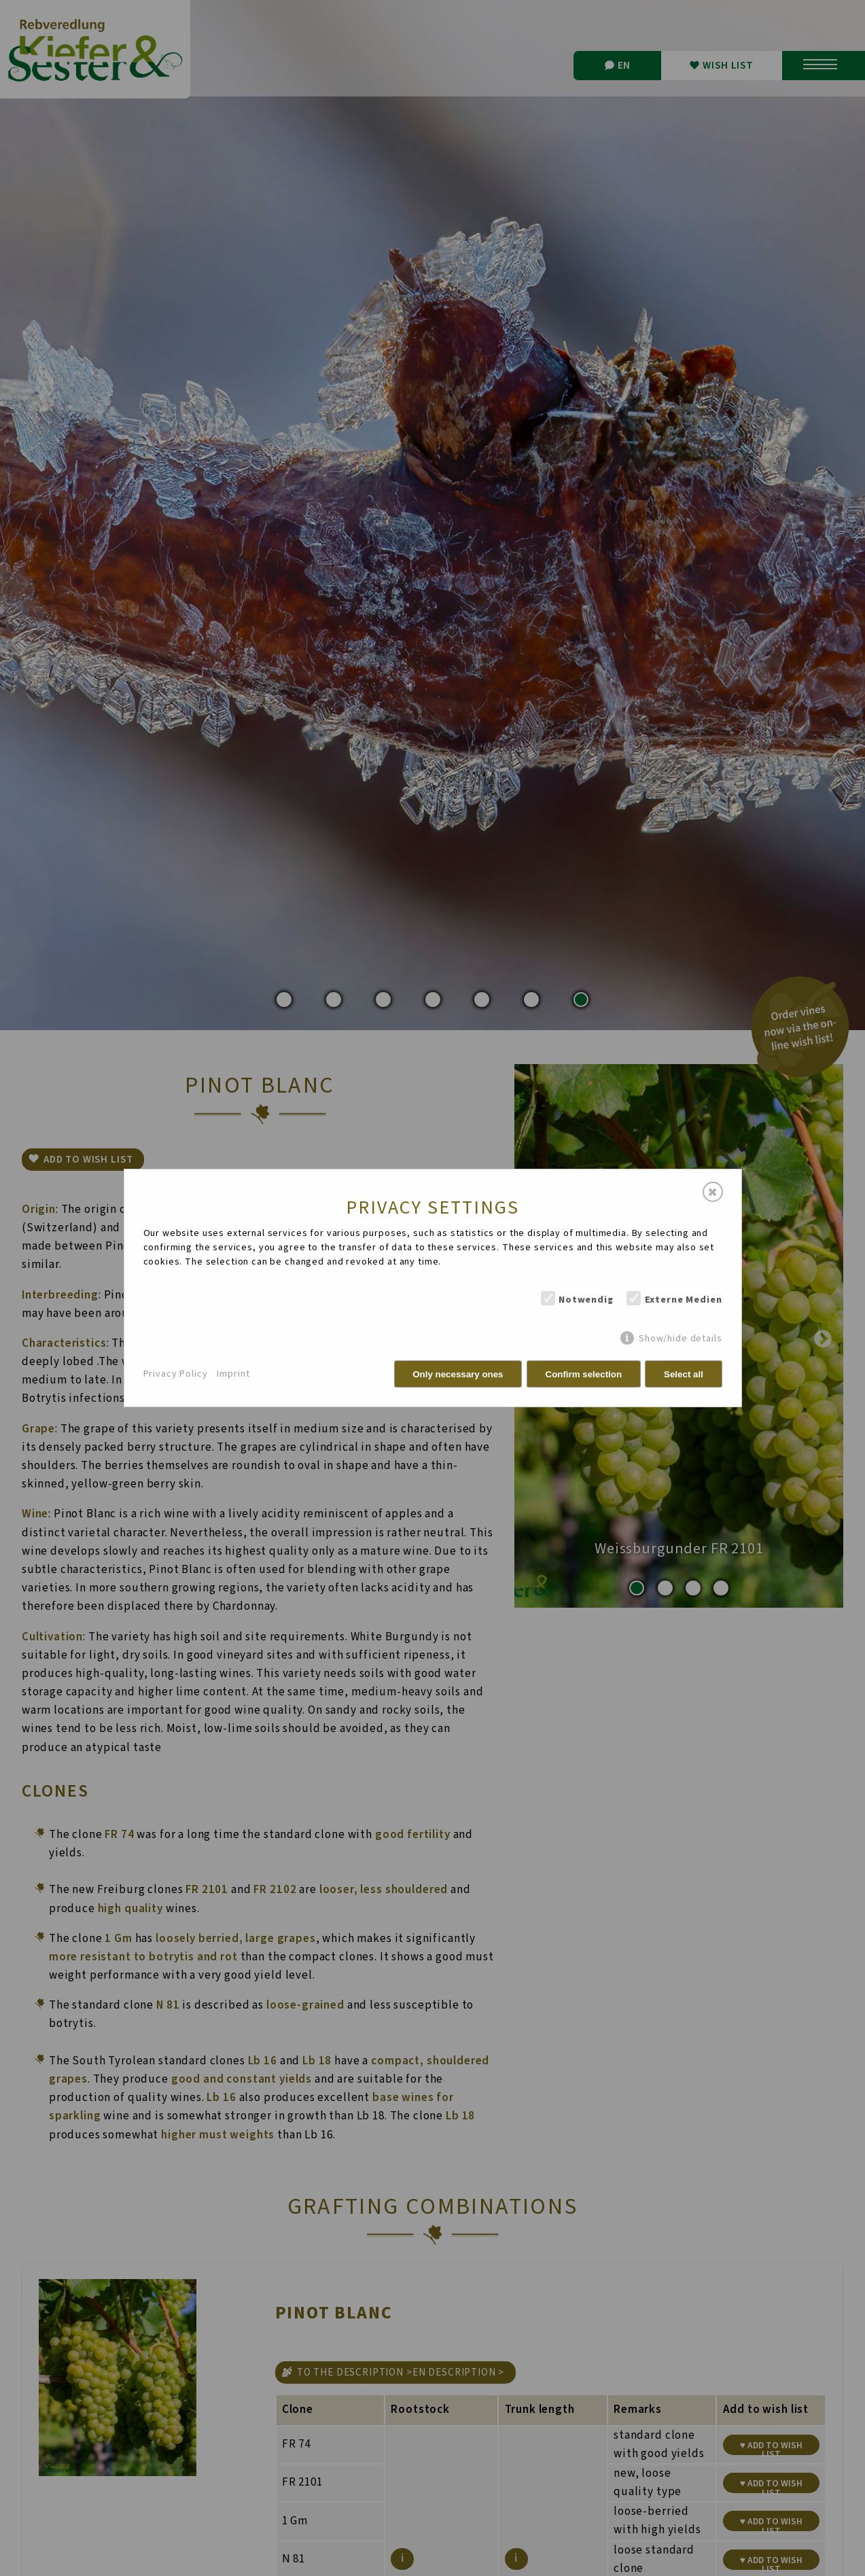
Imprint (233, 1374)
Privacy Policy (175, 1374)
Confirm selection (584, 1374)
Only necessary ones (457, 1374)
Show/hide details (680, 1338)
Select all (683, 1374)
